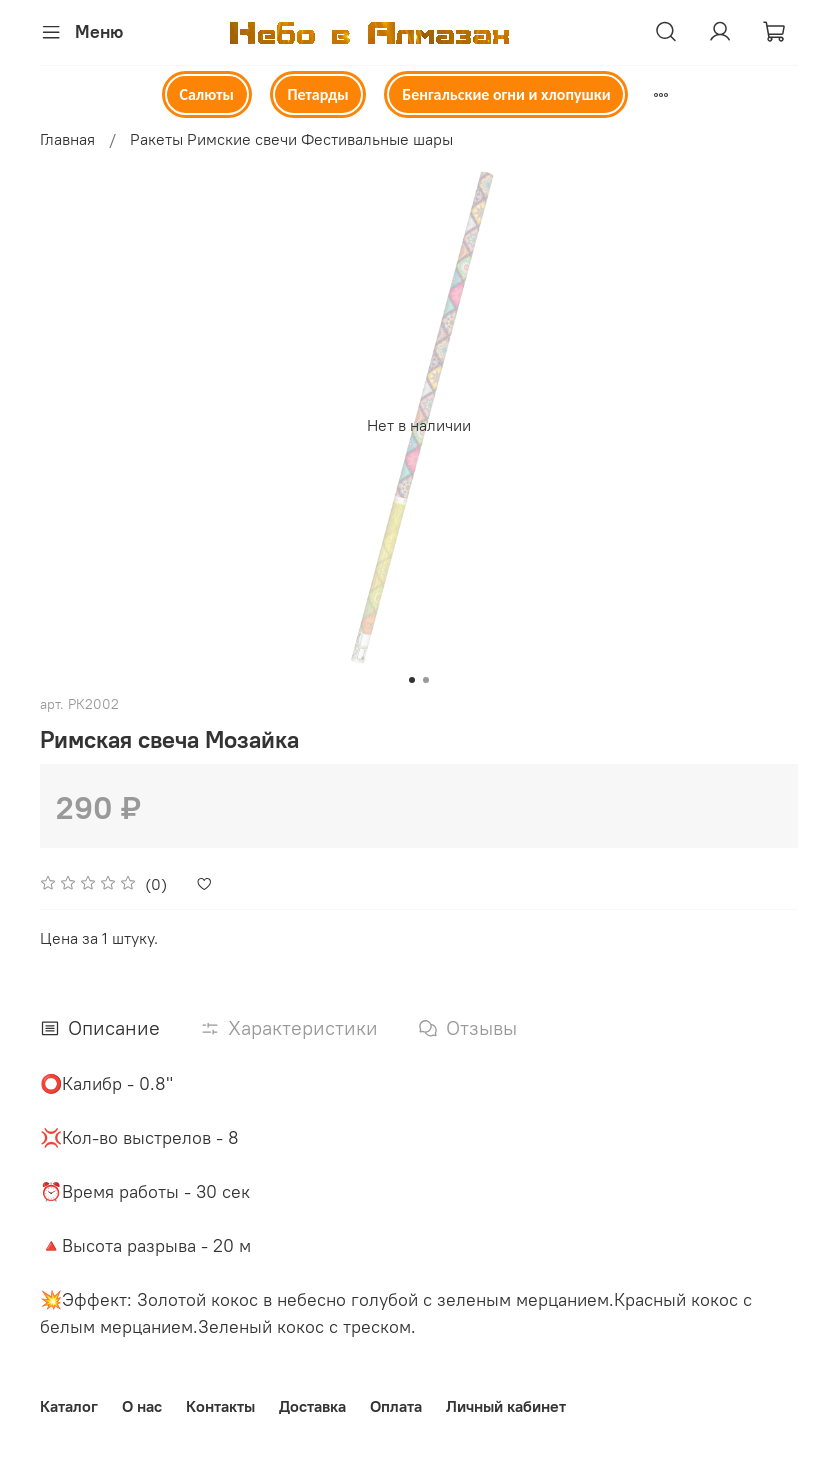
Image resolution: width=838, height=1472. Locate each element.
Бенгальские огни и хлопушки (506, 94)
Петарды (317, 94)
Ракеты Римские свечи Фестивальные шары (291, 139)
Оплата (396, 1406)
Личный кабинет (506, 1406)
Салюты (206, 94)
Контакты (220, 1406)
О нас (142, 1406)
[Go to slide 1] (412, 680)
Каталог (69, 1406)
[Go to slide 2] (426, 680)
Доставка (312, 1406)
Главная (67, 139)
